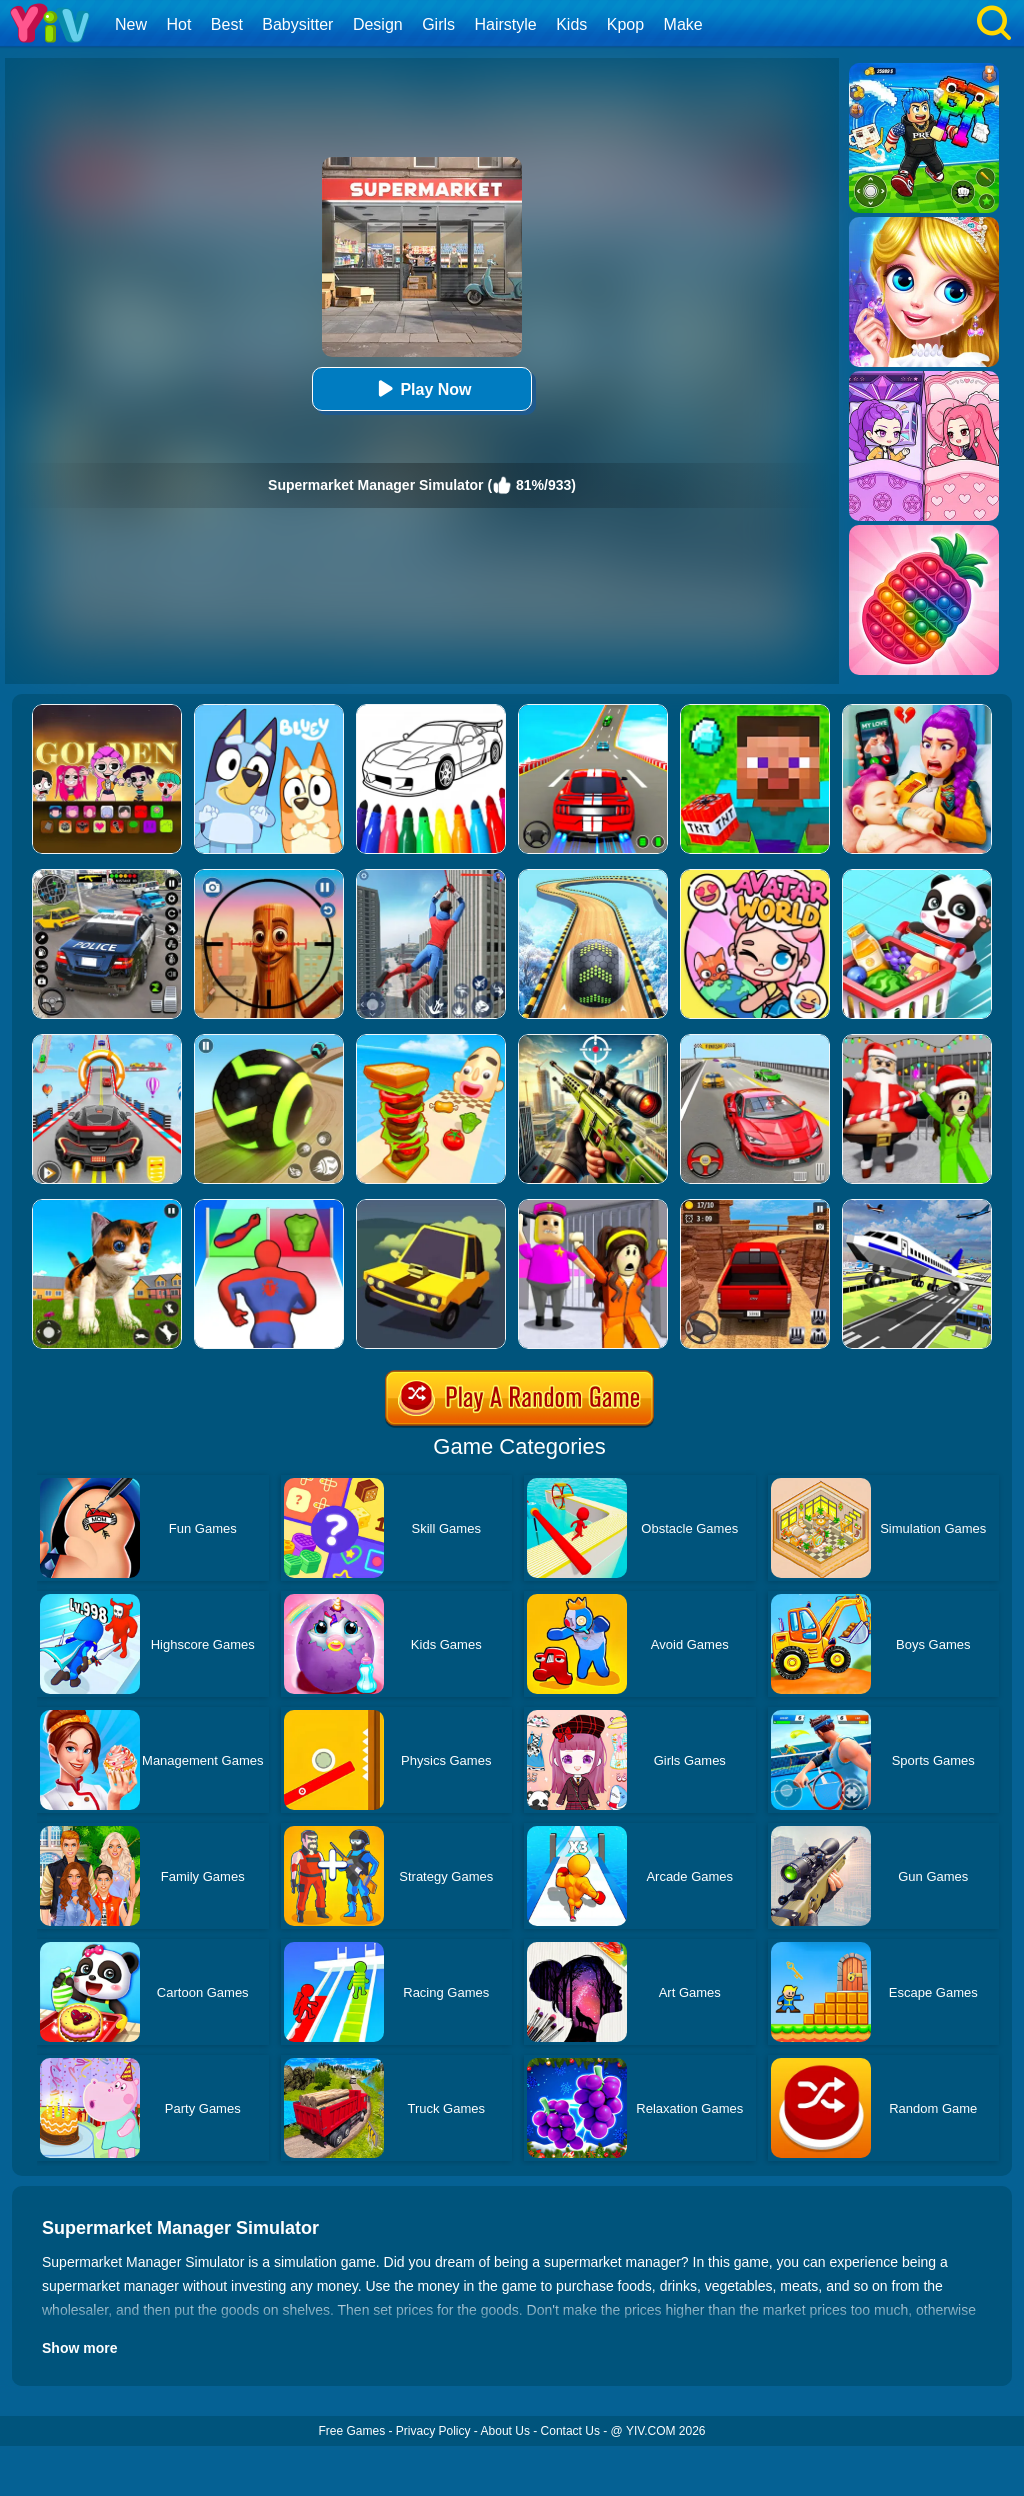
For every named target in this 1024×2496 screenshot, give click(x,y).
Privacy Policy (433, 2431)
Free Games (351, 2431)
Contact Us (570, 2431)
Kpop (625, 24)
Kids (571, 24)
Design (378, 24)
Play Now (421, 388)
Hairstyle (506, 24)
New (131, 24)
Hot (178, 24)
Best (227, 24)
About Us (505, 2431)
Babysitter (297, 24)
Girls (438, 24)
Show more (79, 2348)
